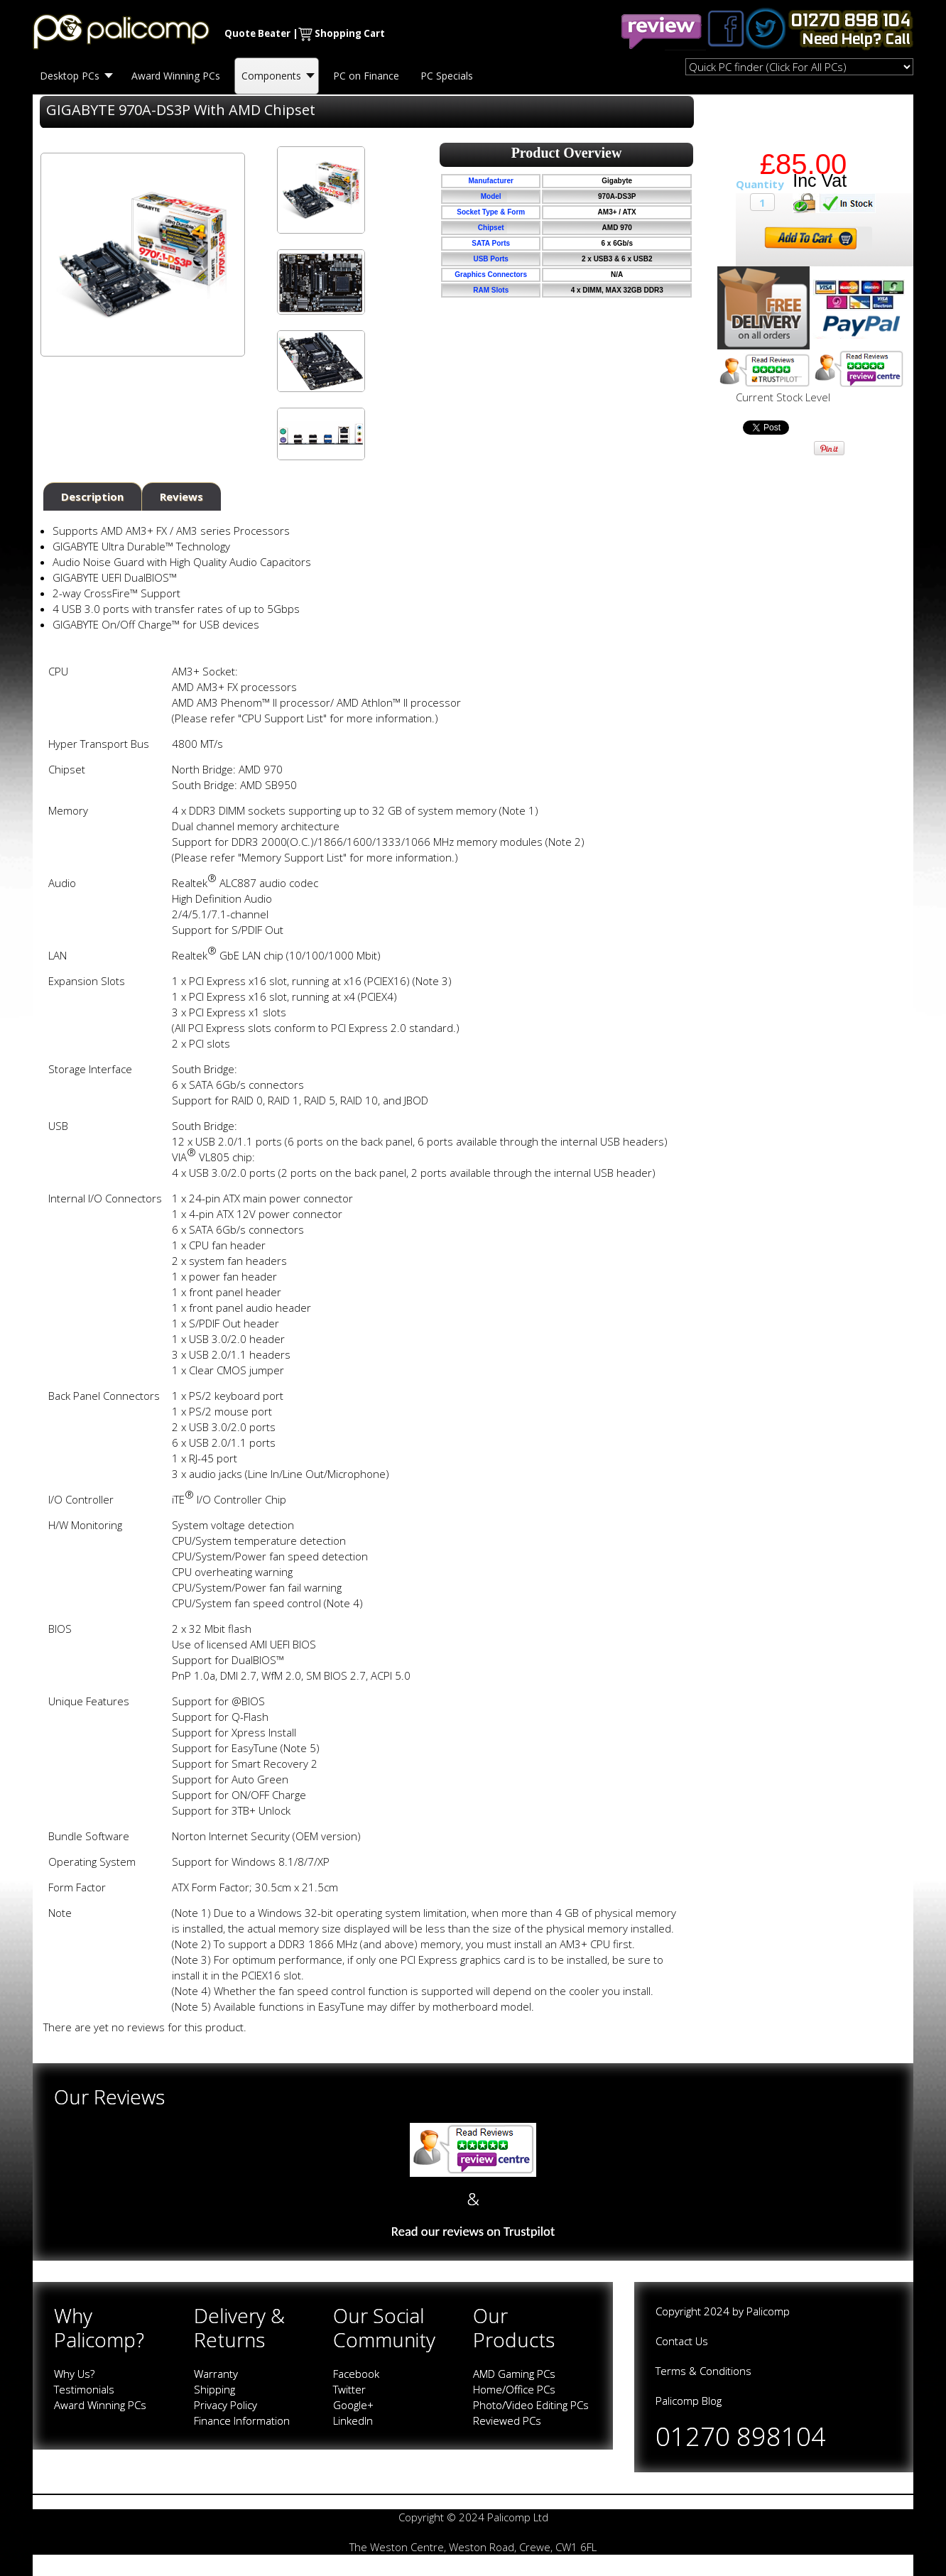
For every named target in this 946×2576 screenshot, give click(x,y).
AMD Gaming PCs (514, 2373)
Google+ (353, 2405)
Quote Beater (257, 33)
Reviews (181, 496)
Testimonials (84, 2389)
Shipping (214, 2389)
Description (92, 496)
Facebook (356, 2373)
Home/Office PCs (514, 2389)
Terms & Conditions (703, 2371)
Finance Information (242, 2420)
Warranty (216, 2373)
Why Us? (74, 2373)
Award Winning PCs (100, 2405)
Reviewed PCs (507, 2420)
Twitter (349, 2389)
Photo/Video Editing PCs (531, 2405)
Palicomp (768, 2311)
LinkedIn (353, 2420)
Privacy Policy (225, 2405)
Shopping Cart (350, 33)
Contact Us (682, 2341)
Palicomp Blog (689, 2400)
